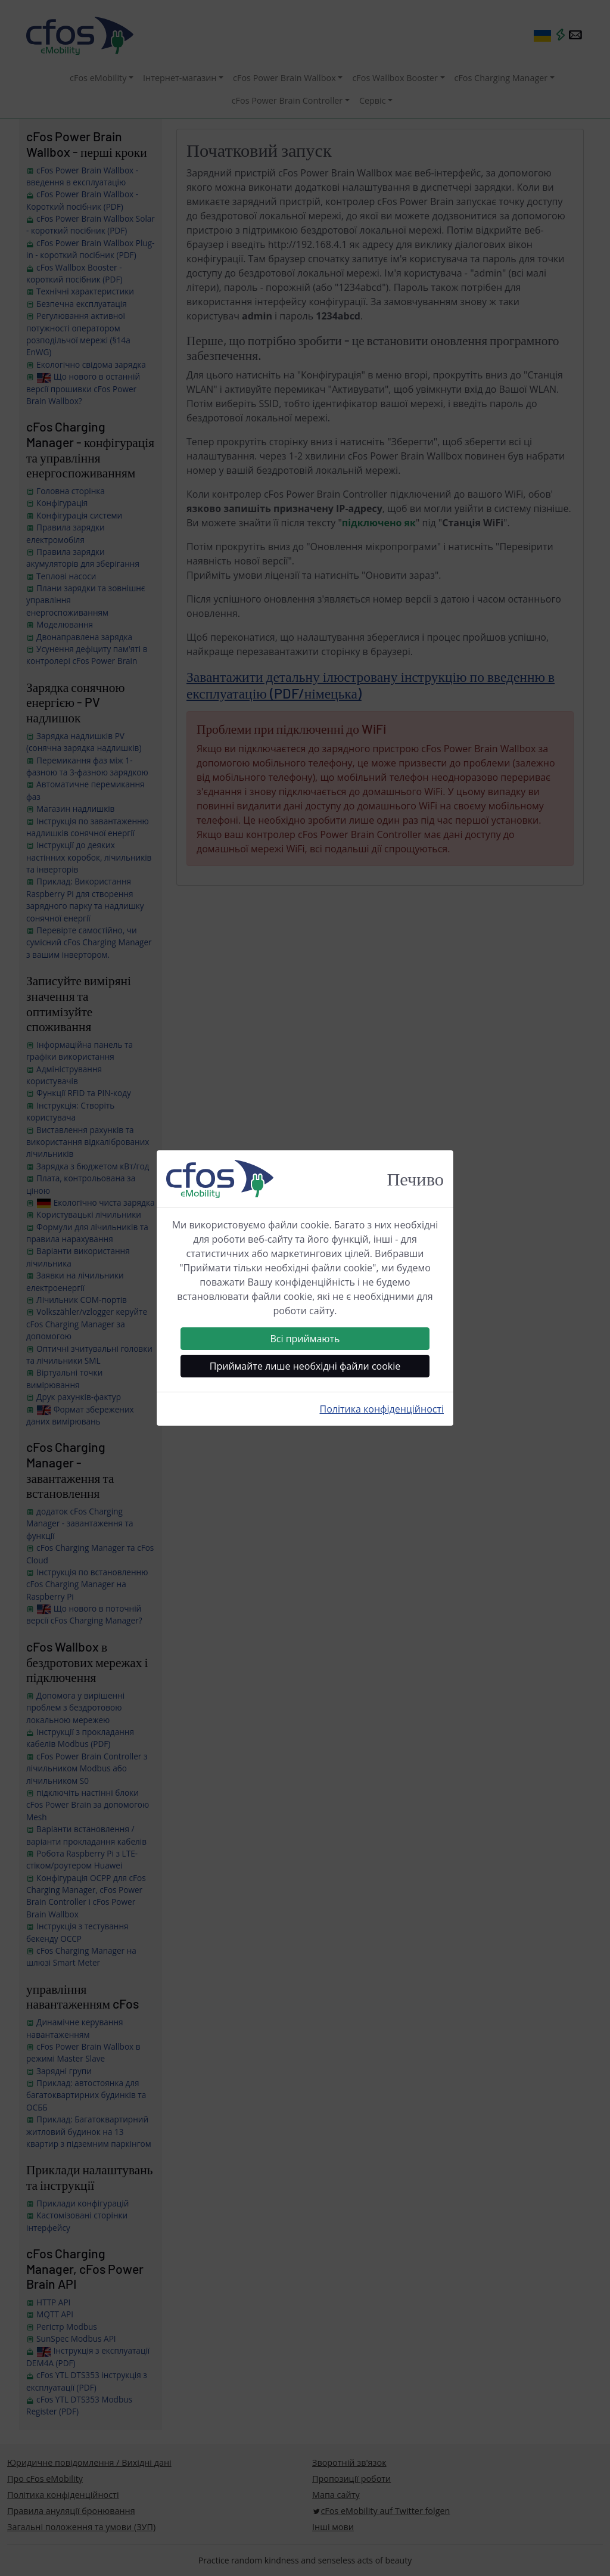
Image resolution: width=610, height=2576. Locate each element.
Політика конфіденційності (382, 1409)
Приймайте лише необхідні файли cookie (305, 1366)
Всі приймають (305, 1338)
